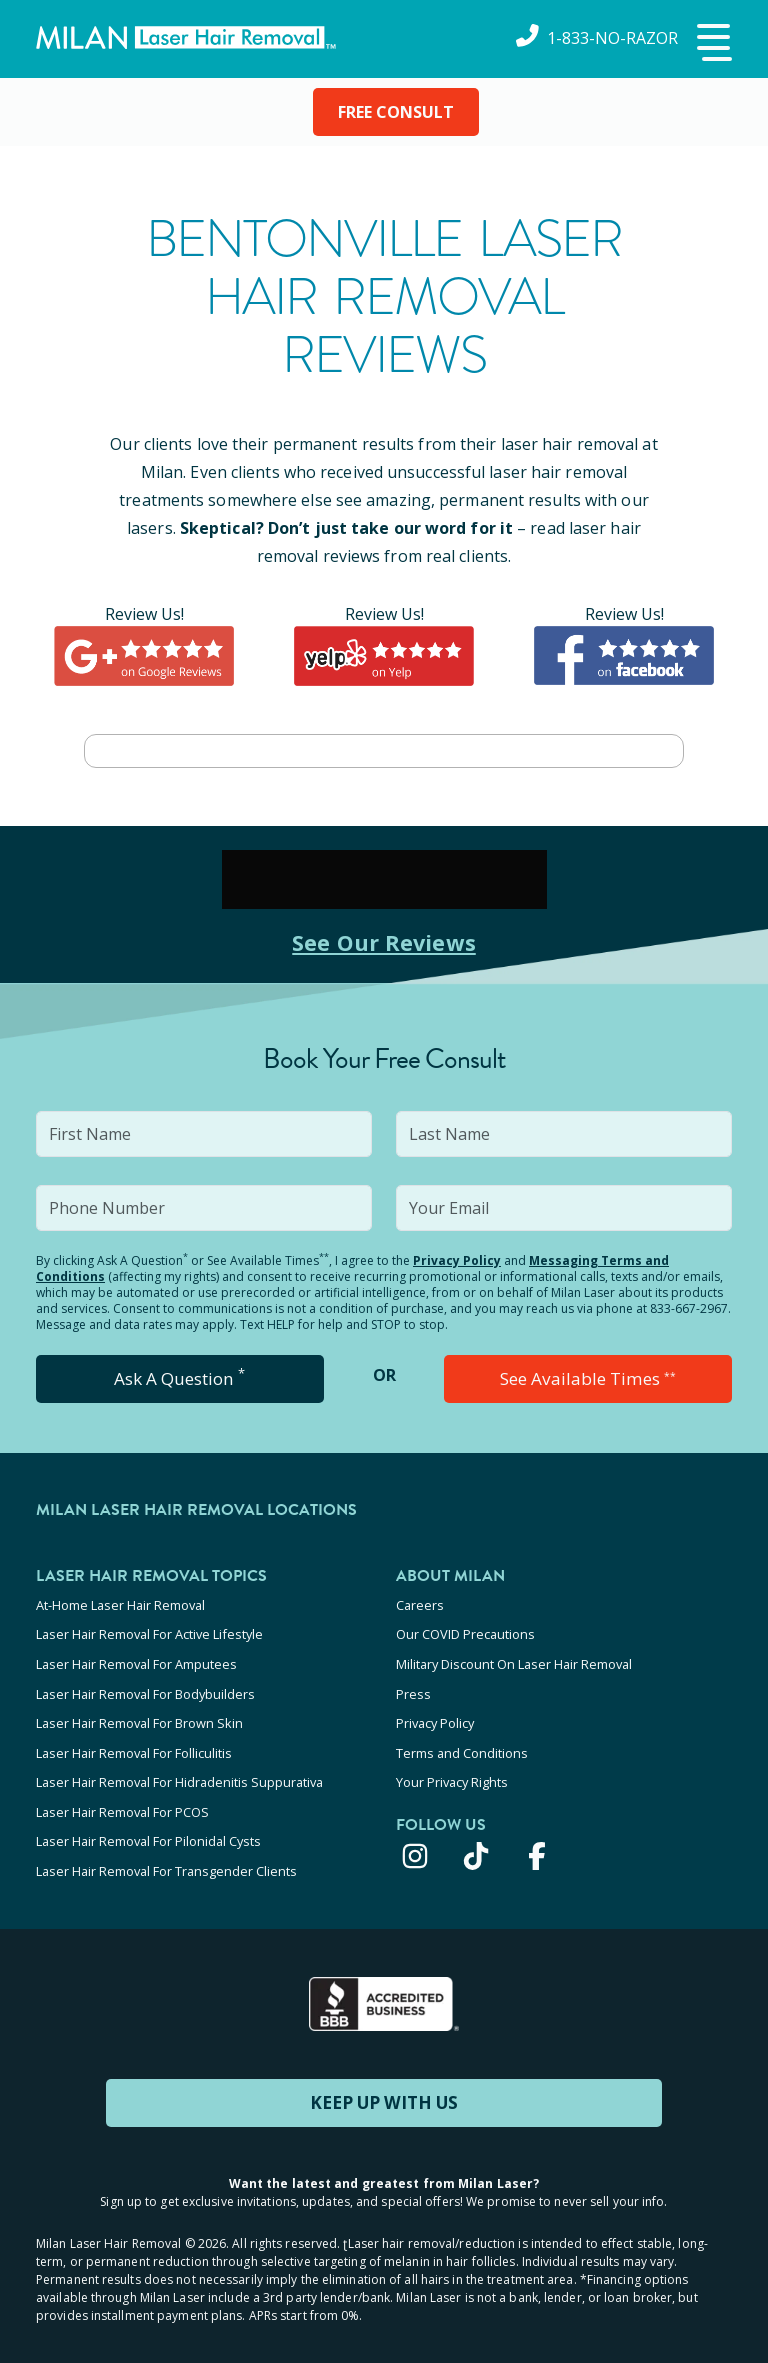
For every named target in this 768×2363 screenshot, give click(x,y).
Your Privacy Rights (452, 1767)
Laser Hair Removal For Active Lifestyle (149, 1632)
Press (413, 1686)
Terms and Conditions (462, 1740)
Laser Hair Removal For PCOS (122, 1794)
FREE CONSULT (396, 112)
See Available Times (588, 1379)
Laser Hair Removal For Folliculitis (134, 1740)
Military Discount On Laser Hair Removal (514, 1659)
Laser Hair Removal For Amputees (136, 1659)
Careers (420, 1605)
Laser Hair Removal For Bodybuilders (145, 1686)
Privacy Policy (457, 1260)
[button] (712, 44)
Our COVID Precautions (465, 1632)
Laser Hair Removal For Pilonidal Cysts (148, 1821)
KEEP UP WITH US (384, 2077)
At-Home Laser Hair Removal (120, 1605)
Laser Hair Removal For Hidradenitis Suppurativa (179, 1767)
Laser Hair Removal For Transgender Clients (166, 1848)
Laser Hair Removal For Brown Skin (139, 1713)
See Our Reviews (384, 941)
